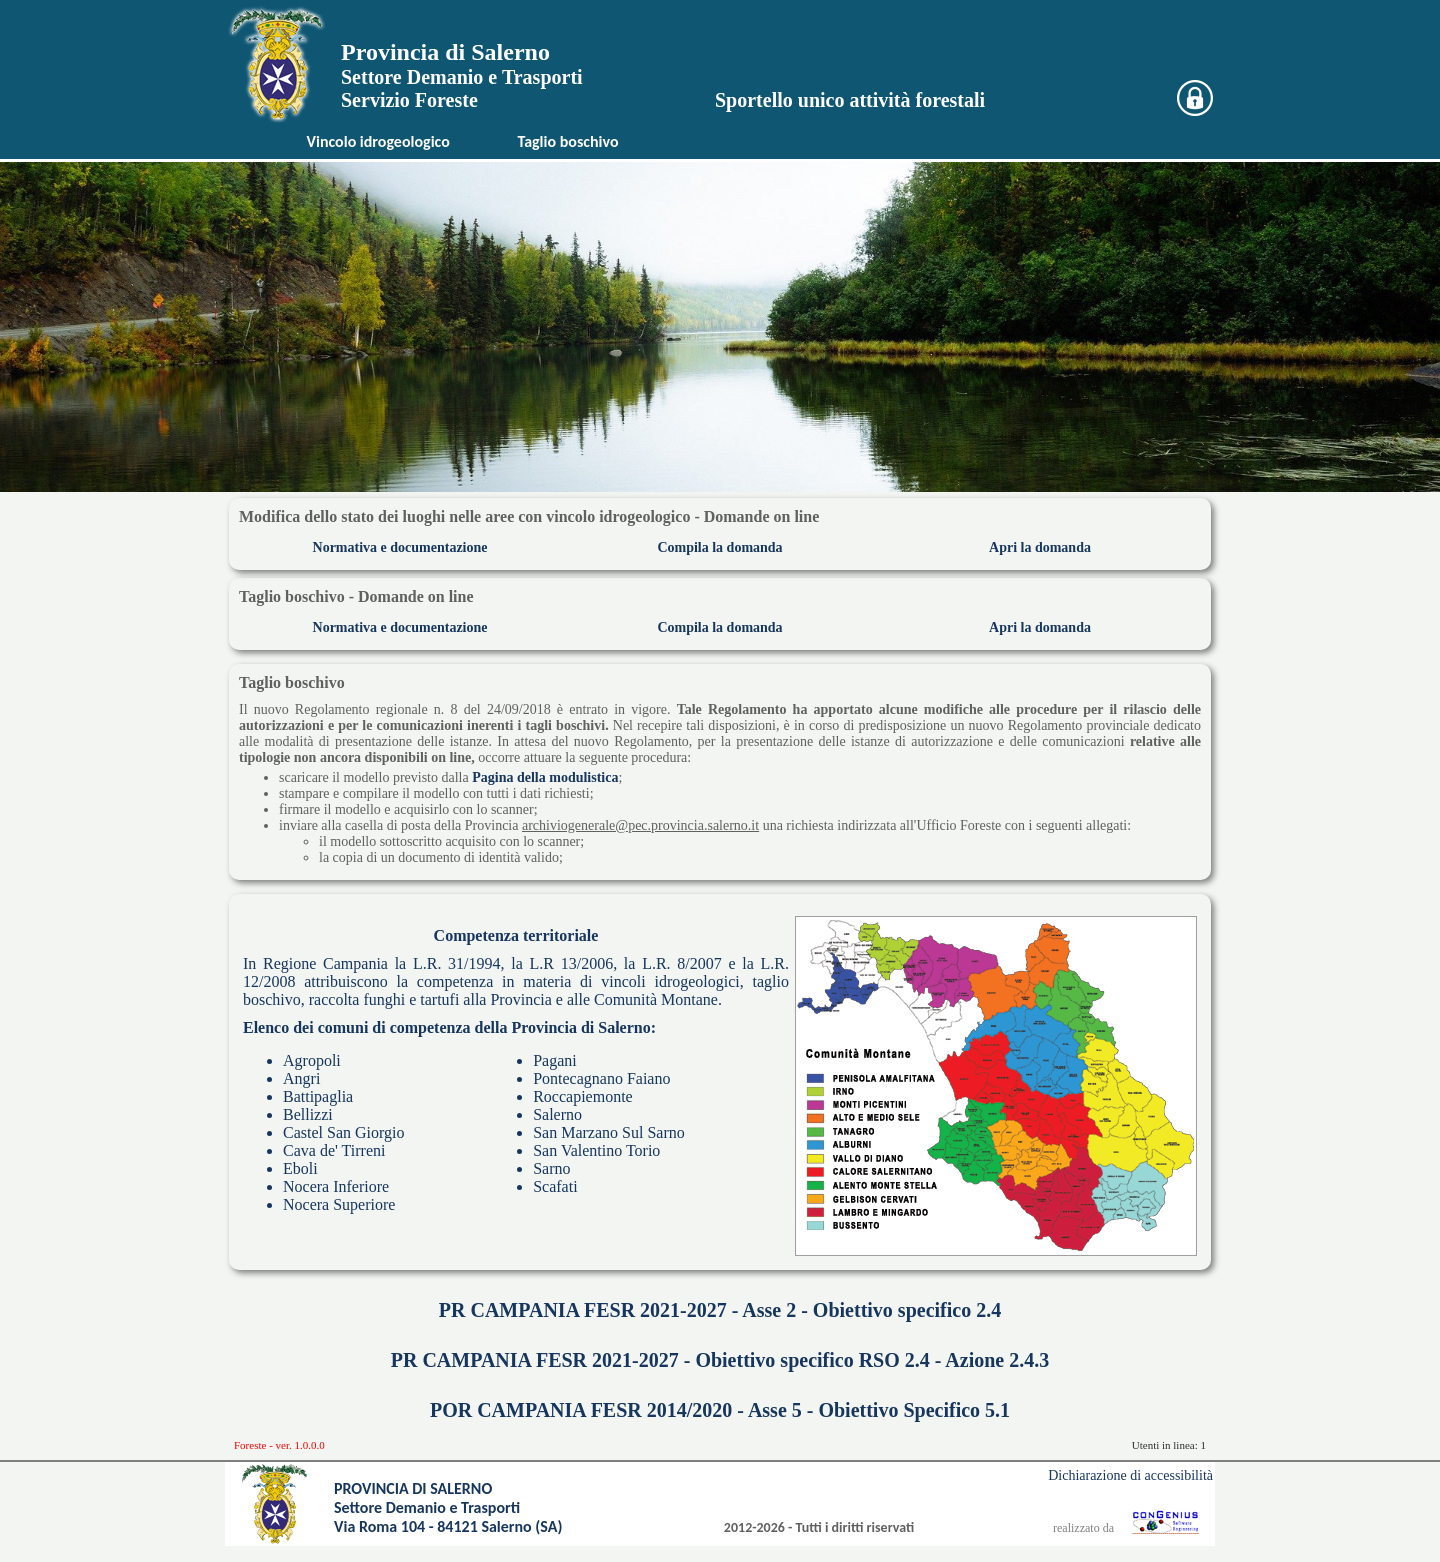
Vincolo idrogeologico (378, 141)
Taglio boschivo (567, 141)
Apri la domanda (1040, 547)
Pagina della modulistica (545, 777)
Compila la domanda (719, 547)
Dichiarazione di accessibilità (1130, 1475)
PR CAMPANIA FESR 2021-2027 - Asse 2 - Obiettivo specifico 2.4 (720, 1310)
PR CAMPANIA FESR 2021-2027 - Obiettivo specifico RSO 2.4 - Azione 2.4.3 (720, 1360)
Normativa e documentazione (400, 547)
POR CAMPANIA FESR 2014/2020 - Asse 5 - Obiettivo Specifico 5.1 (720, 1410)
